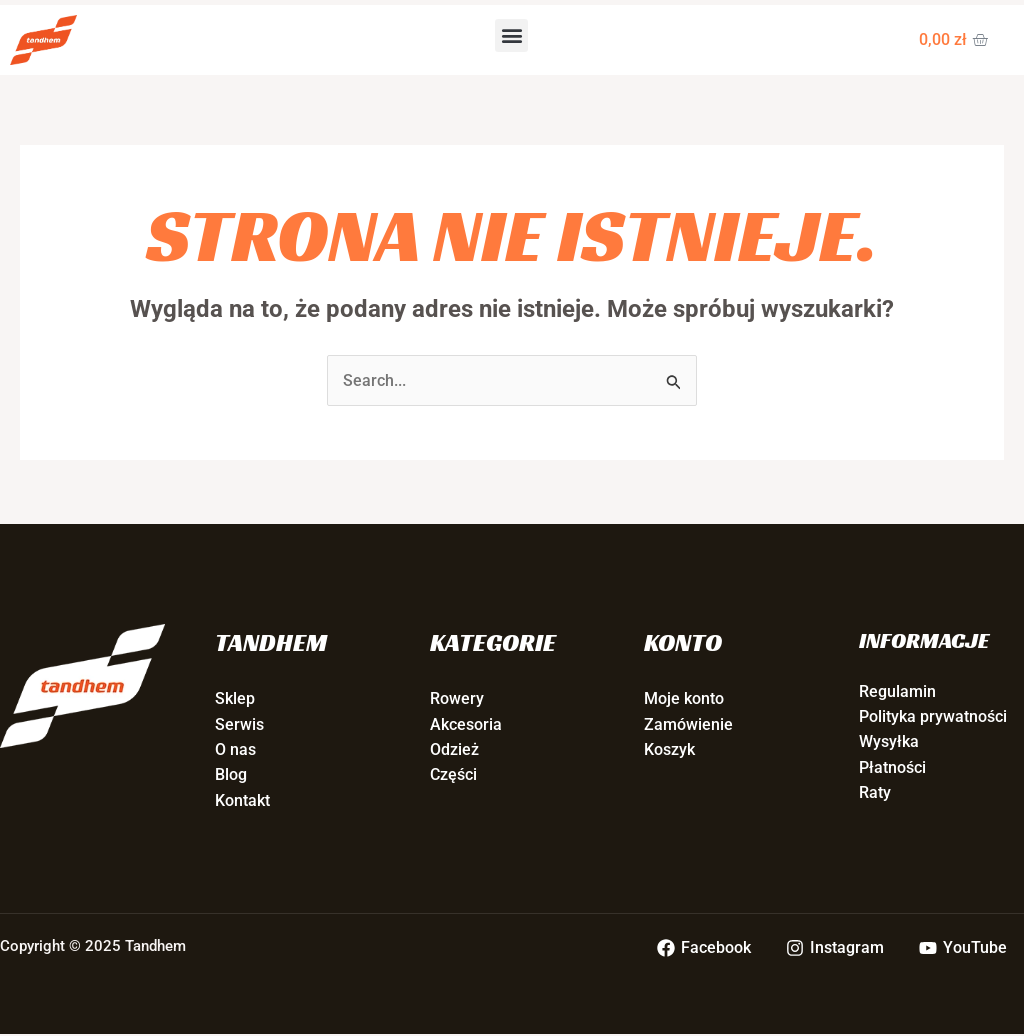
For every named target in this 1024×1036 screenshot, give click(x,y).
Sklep (235, 699)
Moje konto (684, 699)
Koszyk (669, 750)
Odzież (454, 750)
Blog (231, 775)
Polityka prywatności (933, 717)
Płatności (892, 768)
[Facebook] (705, 949)
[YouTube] (963, 949)
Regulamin (897, 691)
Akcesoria (466, 724)
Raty (875, 793)
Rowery (457, 699)
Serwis (239, 724)
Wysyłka (889, 742)
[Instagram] (835, 949)
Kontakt (242, 801)
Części (453, 775)
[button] (511, 35)
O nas (235, 750)
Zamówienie (688, 724)
